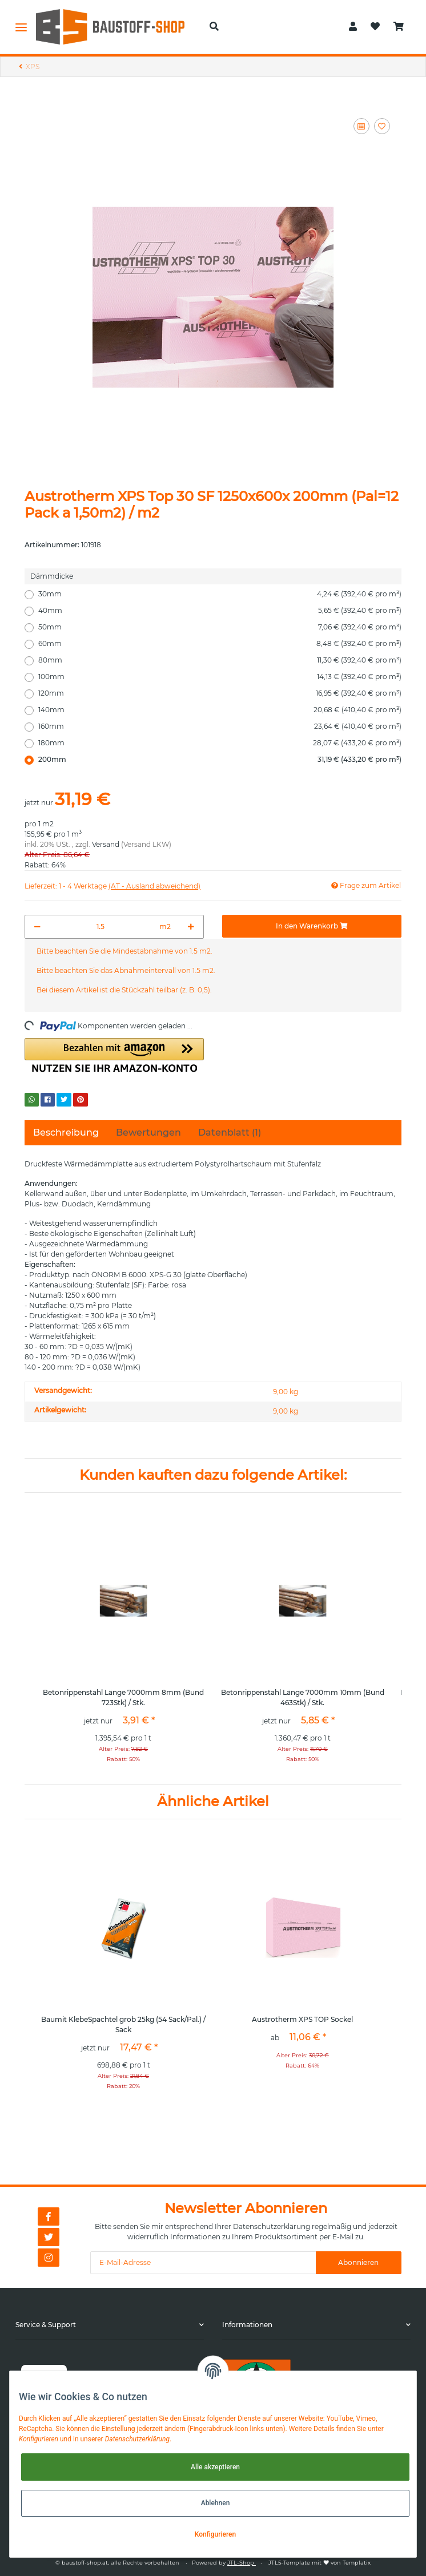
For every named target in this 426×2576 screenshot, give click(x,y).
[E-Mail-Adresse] (203, 2262)
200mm (219, 759)
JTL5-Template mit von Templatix (319, 2562)
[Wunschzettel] (375, 26)
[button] (214, 26)
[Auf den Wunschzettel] (382, 126)
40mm (219, 610)
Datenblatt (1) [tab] (229, 1132)
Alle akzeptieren (215, 2467)
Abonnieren (358, 2262)
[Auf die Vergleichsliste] (361, 126)
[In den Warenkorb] (311, 926)
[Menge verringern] (37, 926)
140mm (219, 710)
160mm (219, 726)
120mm (219, 693)
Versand (105, 844)
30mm (219, 594)
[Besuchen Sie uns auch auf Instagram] (48, 2257)
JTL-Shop (241, 2562)
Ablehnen (215, 2503)
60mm (219, 644)
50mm (219, 627)
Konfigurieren (215, 2534)
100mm (219, 677)
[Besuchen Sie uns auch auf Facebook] (48, 2216)
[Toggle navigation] (21, 27)
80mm (219, 660)
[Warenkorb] (399, 26)
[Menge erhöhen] (191, 926)
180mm (219, 743)
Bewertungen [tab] (148, 1132)
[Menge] (100, 926)
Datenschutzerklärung (271, 2226)
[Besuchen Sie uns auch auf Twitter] (48, 2237)
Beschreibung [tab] (66, 1132)
